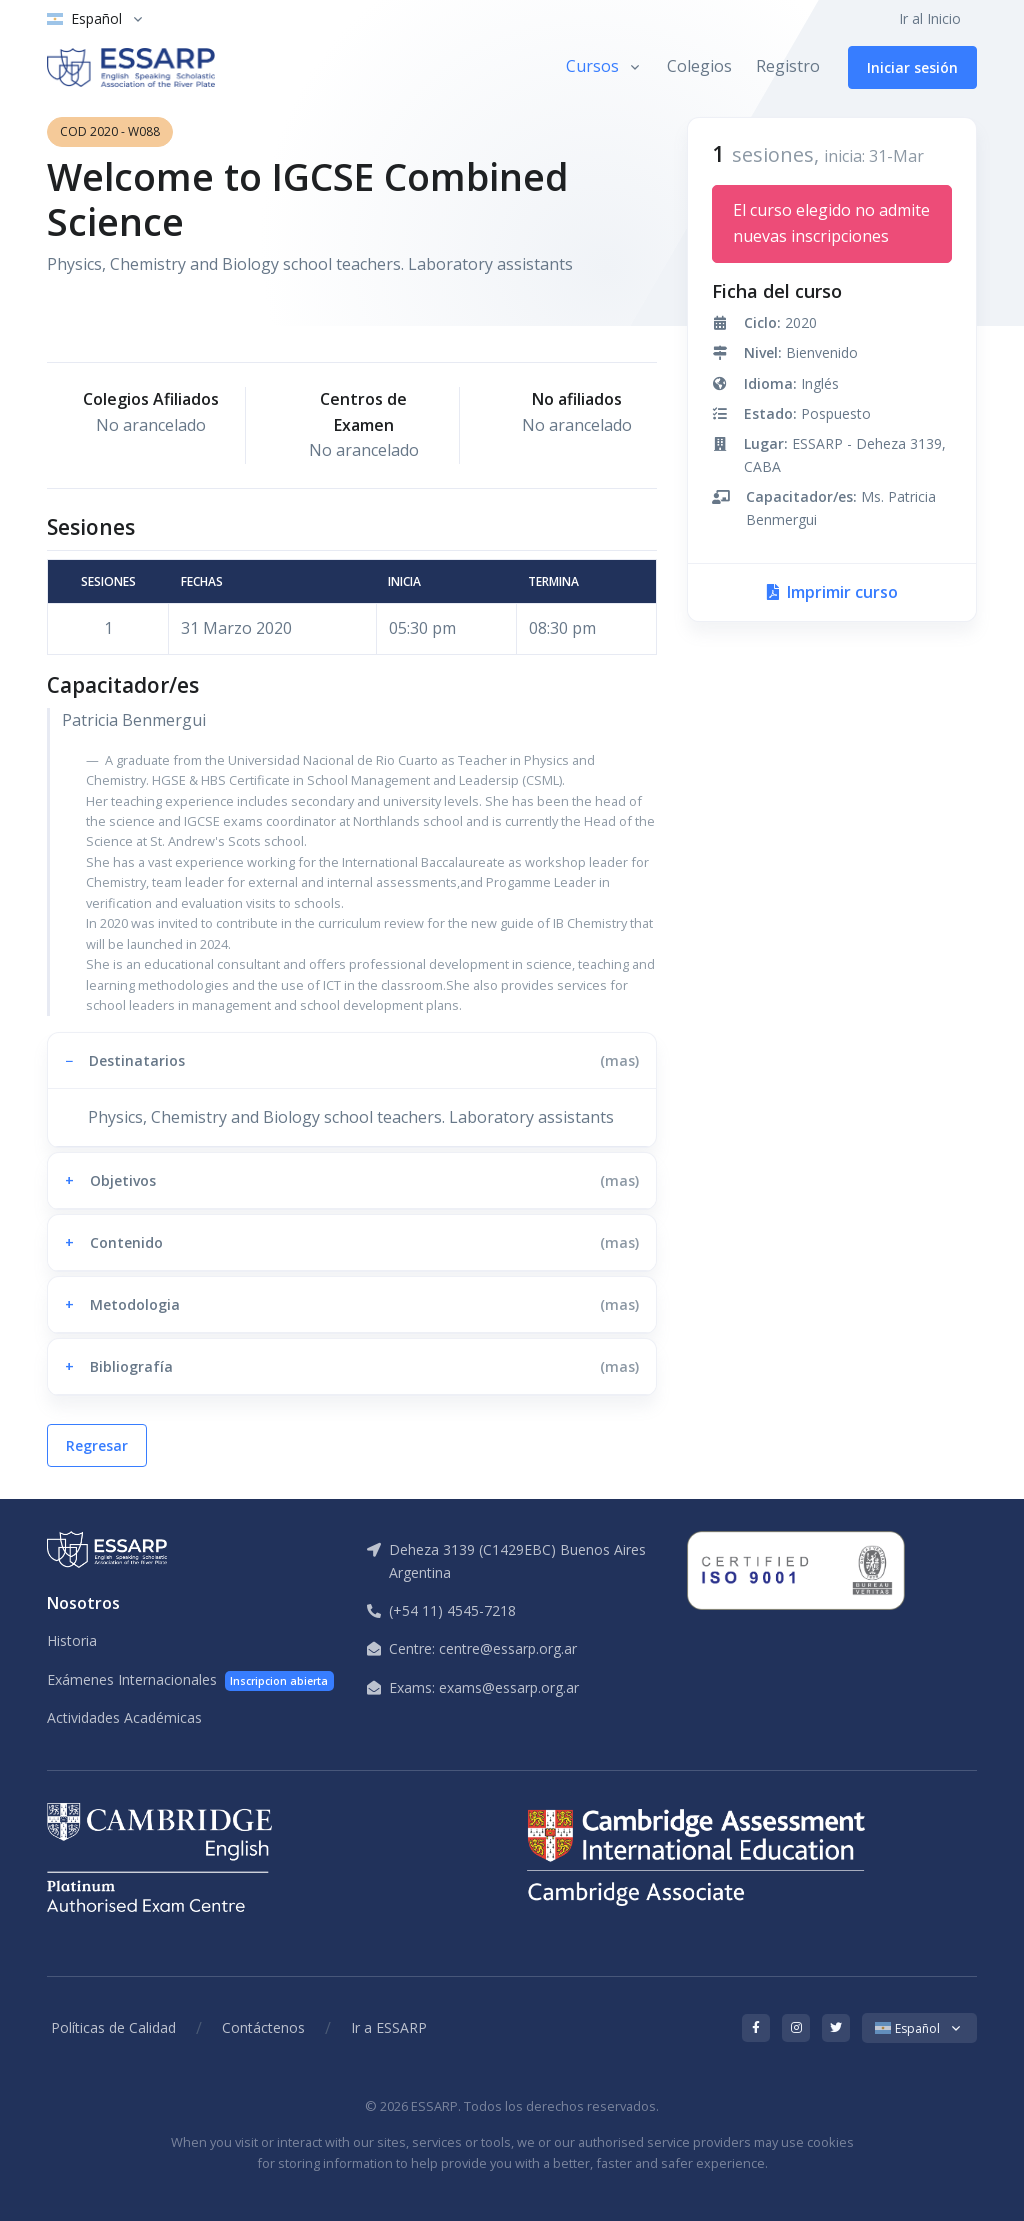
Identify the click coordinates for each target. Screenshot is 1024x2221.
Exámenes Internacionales (190, 1680)
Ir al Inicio (930, 18)
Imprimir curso (832, 592)
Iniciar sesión (912, 67)
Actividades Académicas (124, 1717)
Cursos (592, 66)
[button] (352, 1060)
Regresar (97, 1445)
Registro (788, 66)
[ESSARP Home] (131, 67)
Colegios (699, 66)
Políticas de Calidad (113, 2027)
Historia (72, 1640)
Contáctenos (263, 2027)
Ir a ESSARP (389, 2027)
